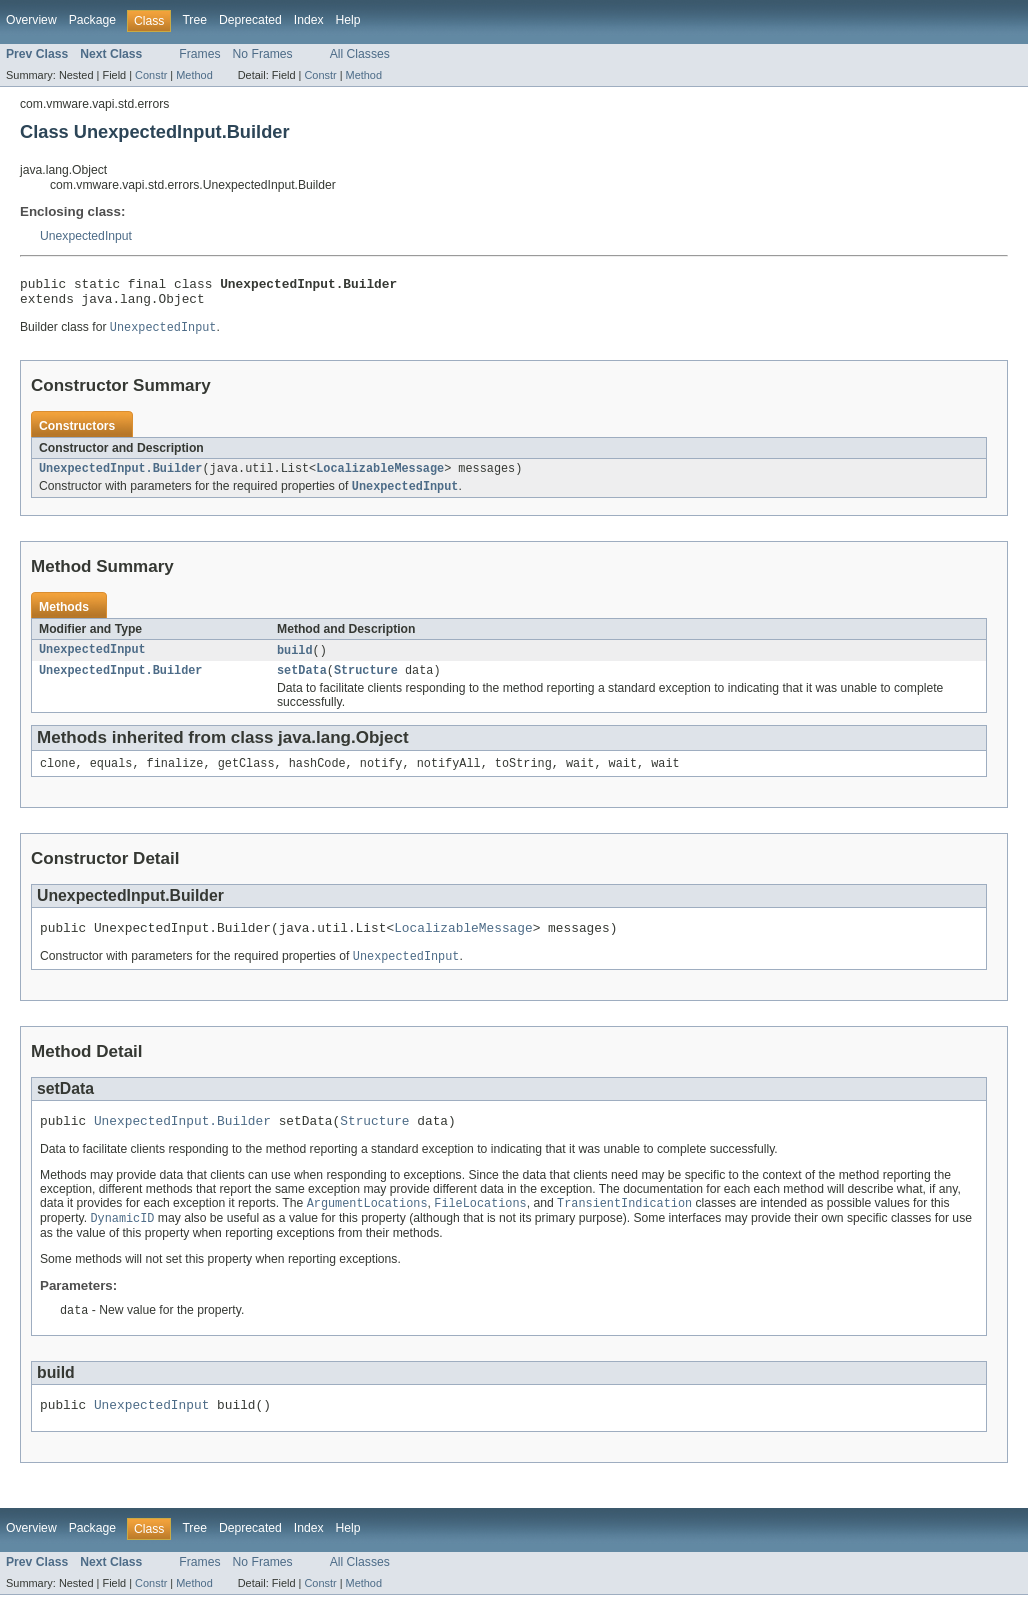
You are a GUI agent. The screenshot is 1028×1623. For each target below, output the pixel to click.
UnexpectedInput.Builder (120, 477)
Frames (199, 54)
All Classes (360, 54)
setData (302, 683)
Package (92, 20)
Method (194, 75)
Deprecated (250, 20)
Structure (366, 683)
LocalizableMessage (380, 477)
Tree (194, 20)
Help (348, 20)
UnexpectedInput (86, 236)
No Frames (263, 54)
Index (309, 20)
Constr (151, 75)
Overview (31, 20)
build (295, 661)
